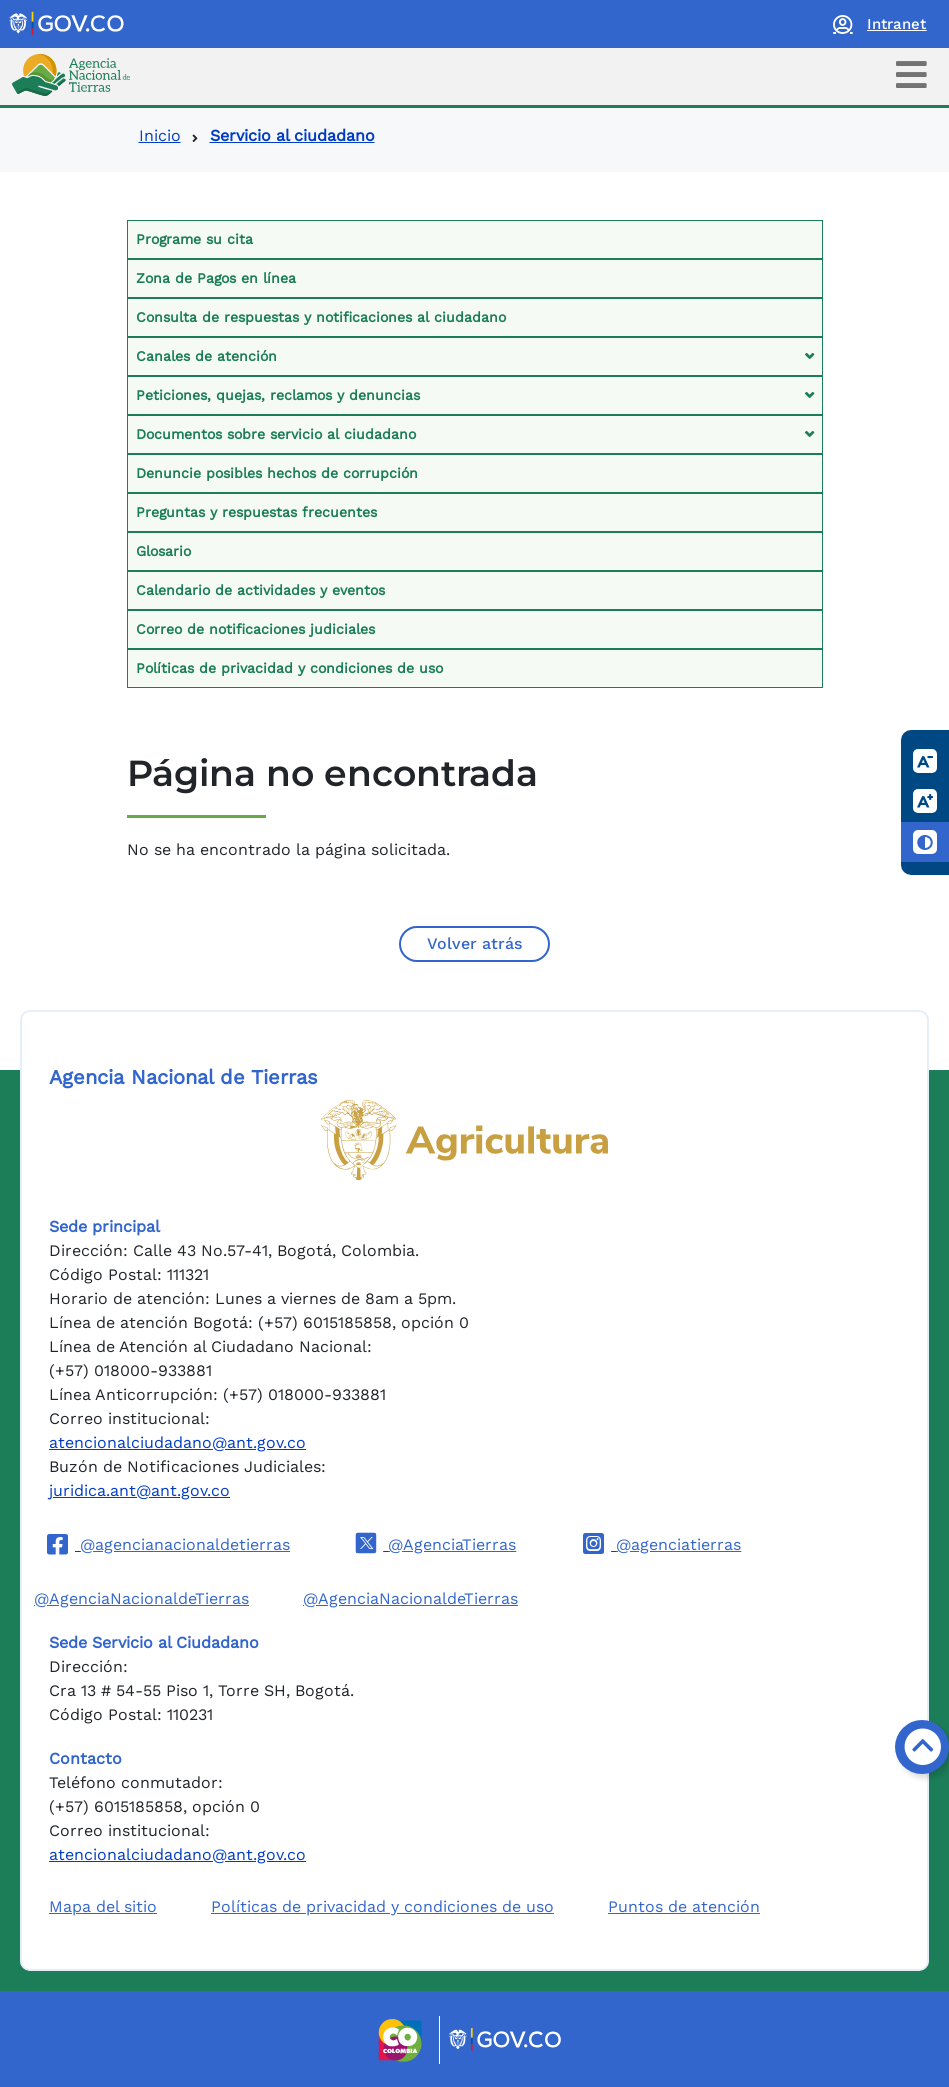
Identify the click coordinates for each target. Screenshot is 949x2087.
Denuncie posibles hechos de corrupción (277, 473)
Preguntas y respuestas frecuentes (256, 512)
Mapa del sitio (103, 1906)
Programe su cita (194, 239)
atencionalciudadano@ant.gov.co (177, 1442)
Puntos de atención (684, 1906)
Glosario (163, 551)
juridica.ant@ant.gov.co (139, 1490)
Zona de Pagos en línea (216, 278)
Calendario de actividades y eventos (260, 590)
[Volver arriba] (922, 1747)
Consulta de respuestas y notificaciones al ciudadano (321, 317)
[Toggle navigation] (911, 74)
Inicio (160, 135)
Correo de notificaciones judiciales (255, 629)
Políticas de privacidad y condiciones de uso (289, 668)
